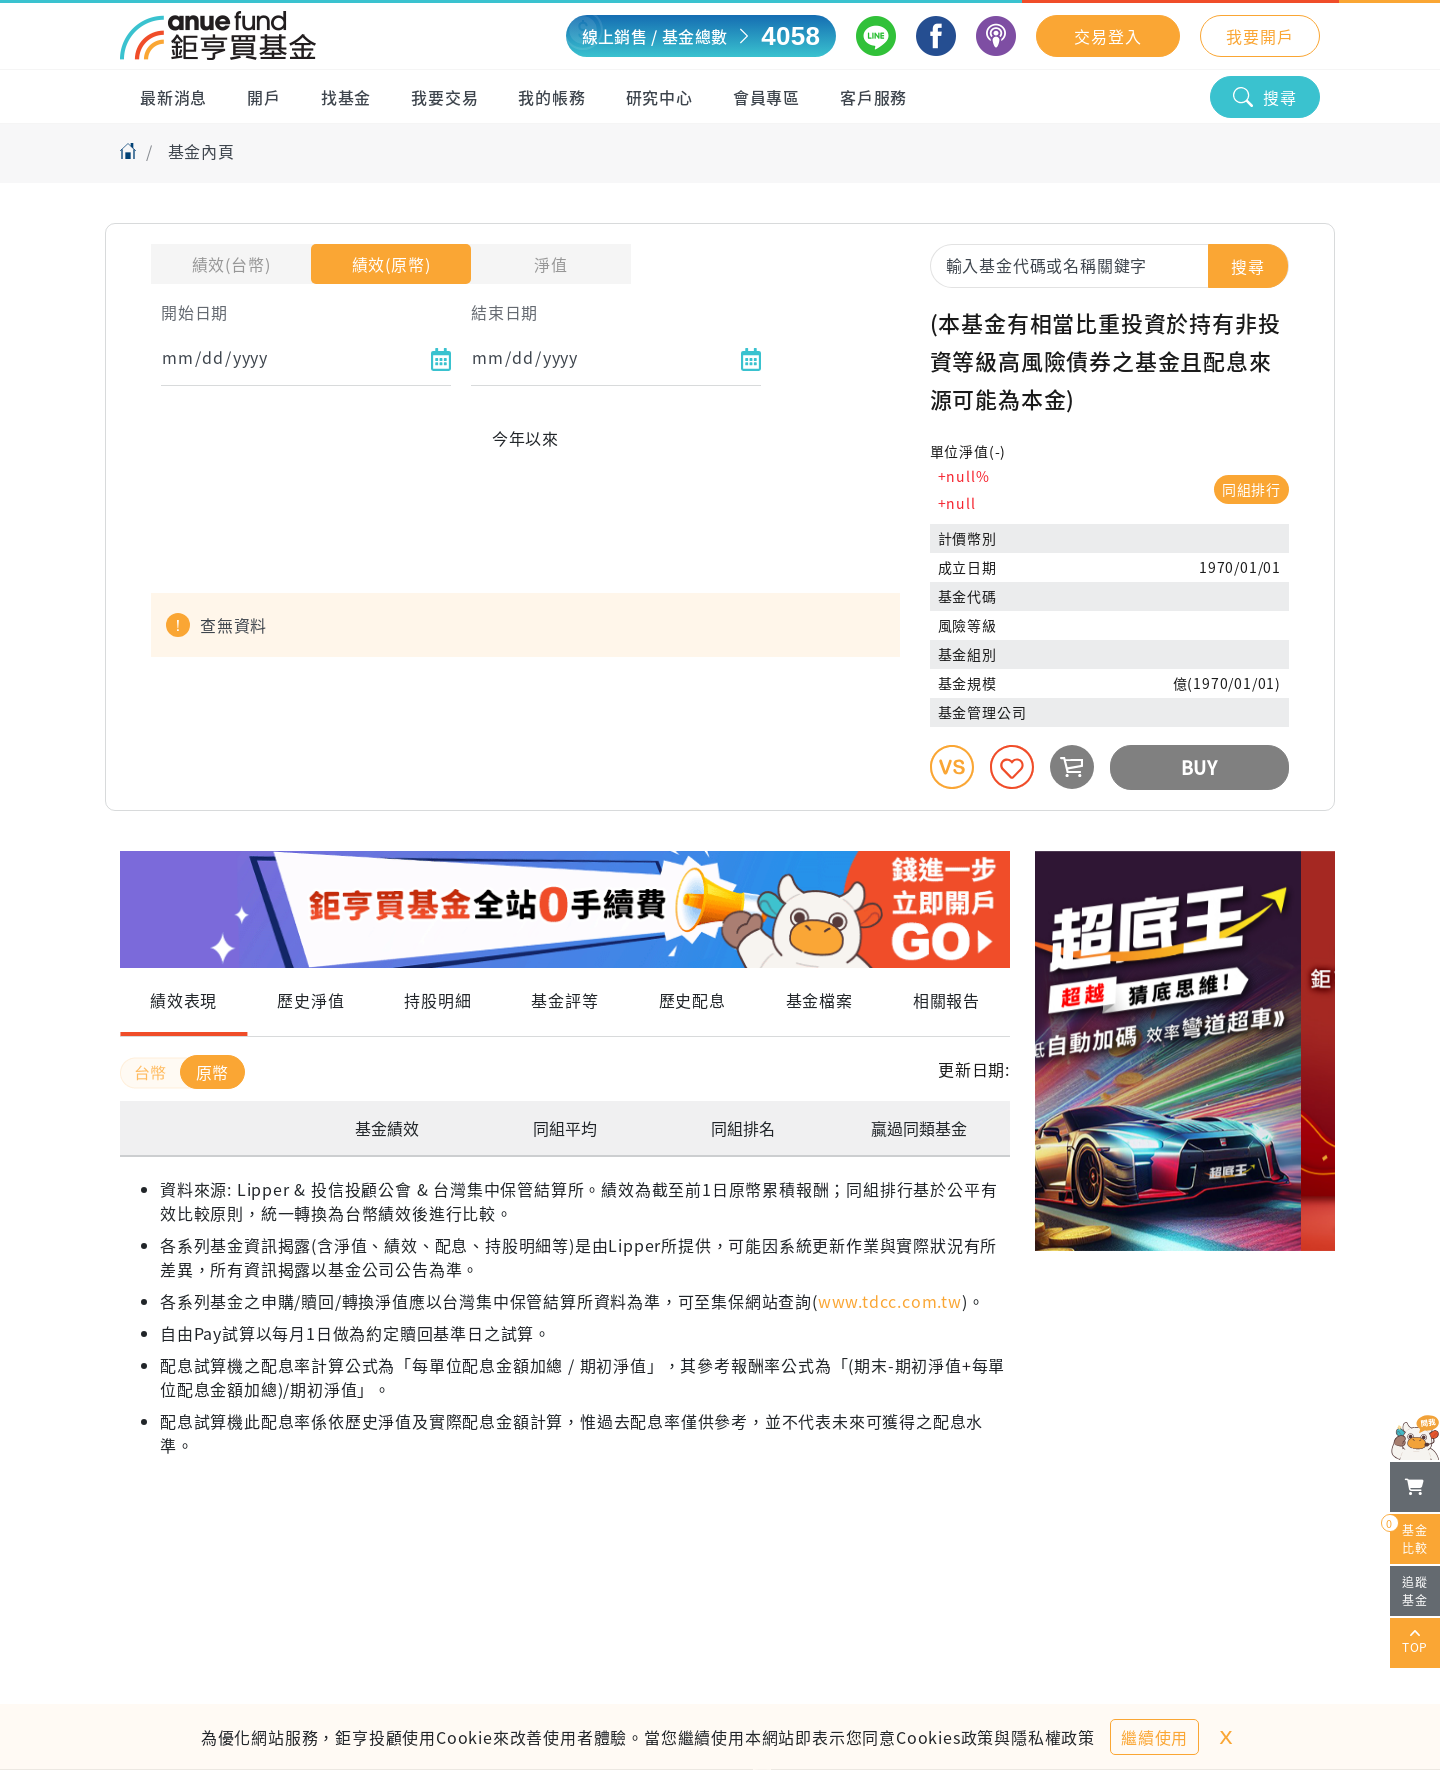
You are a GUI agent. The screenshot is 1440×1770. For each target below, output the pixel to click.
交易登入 (1107, 36)
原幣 (213, 1072)
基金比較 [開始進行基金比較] (1409, 1535)
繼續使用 (1154, 1737)
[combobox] (1109, 265)
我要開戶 (1259, 36)
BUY (1199, 767)
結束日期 (504, 312)
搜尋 (1265, 97)
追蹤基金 (1415, 1590)
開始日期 (194, 312)
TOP (1415, 1643)
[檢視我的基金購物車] (1415, 1487)
